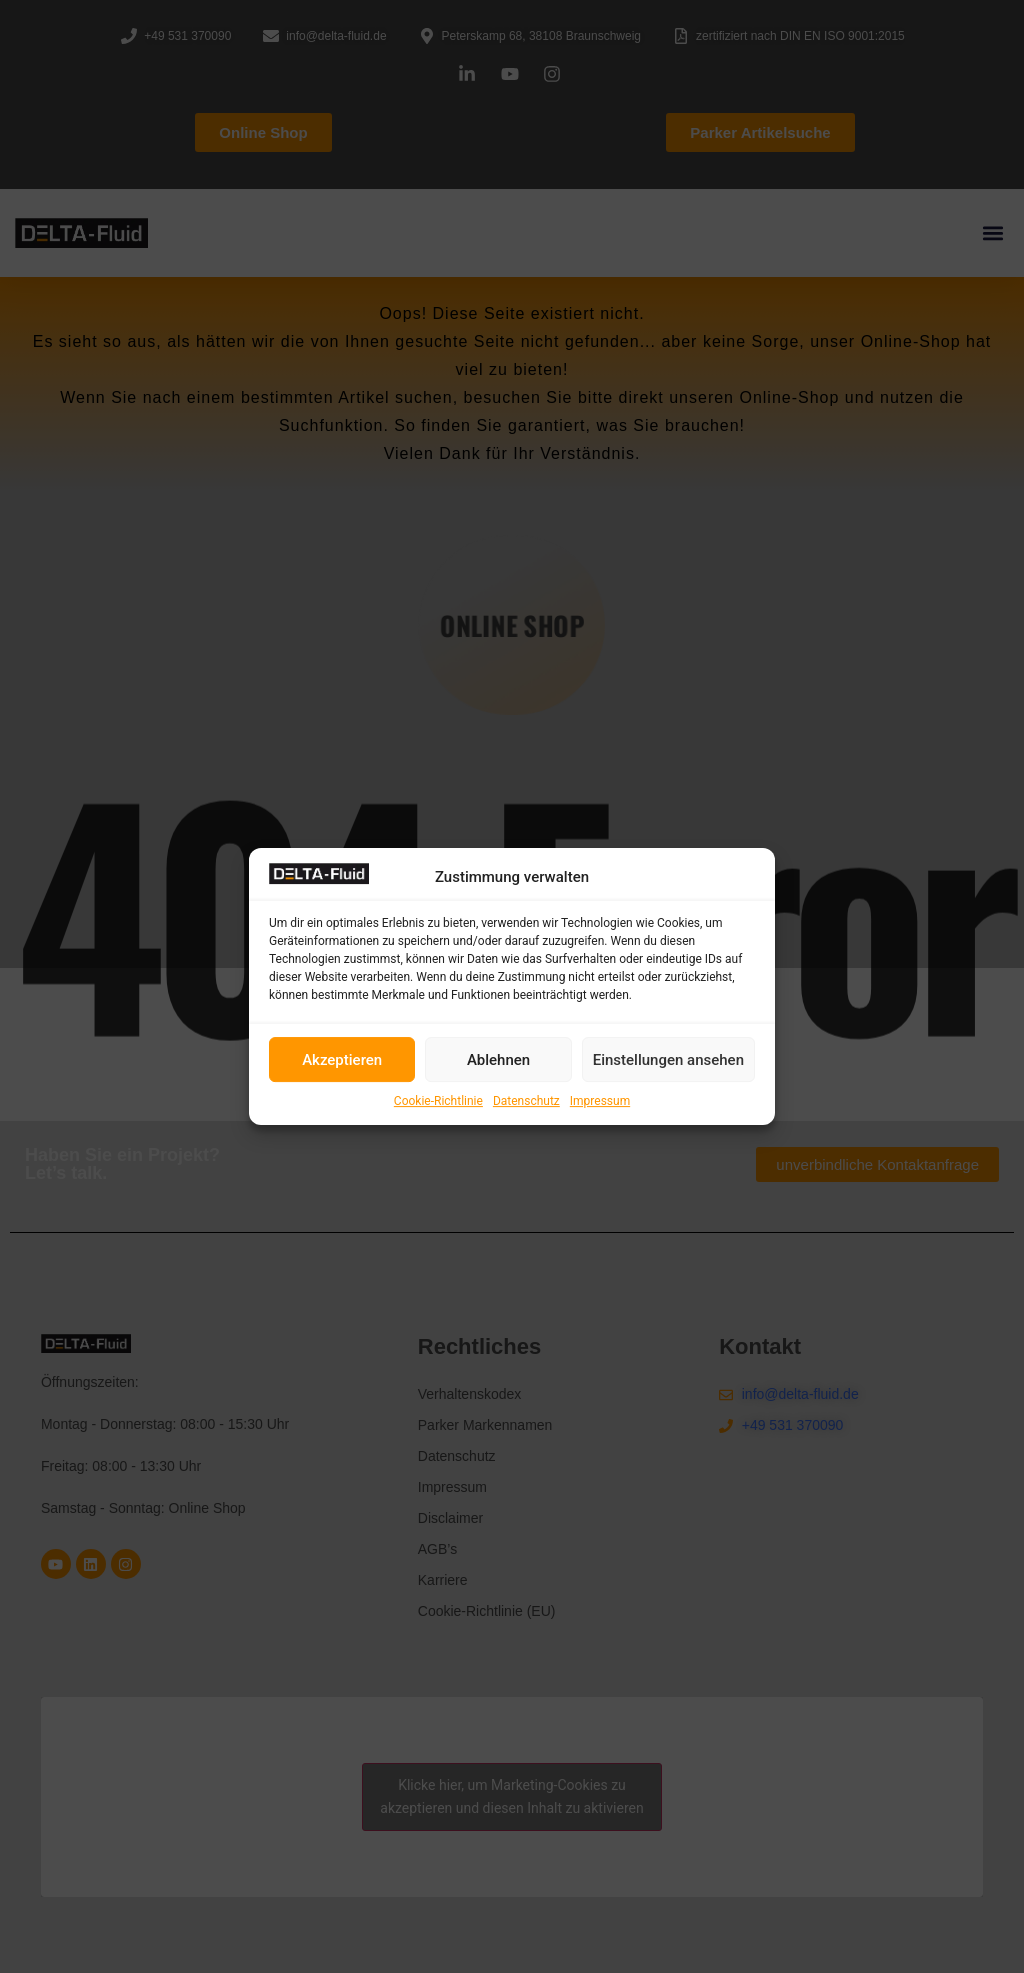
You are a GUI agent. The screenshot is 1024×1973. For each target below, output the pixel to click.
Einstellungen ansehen (668, 1060)
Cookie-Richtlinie (438, 1101)
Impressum (600, 1101)
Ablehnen (498, 1060)
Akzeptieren (342, 1060)
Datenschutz (526, 1101)
